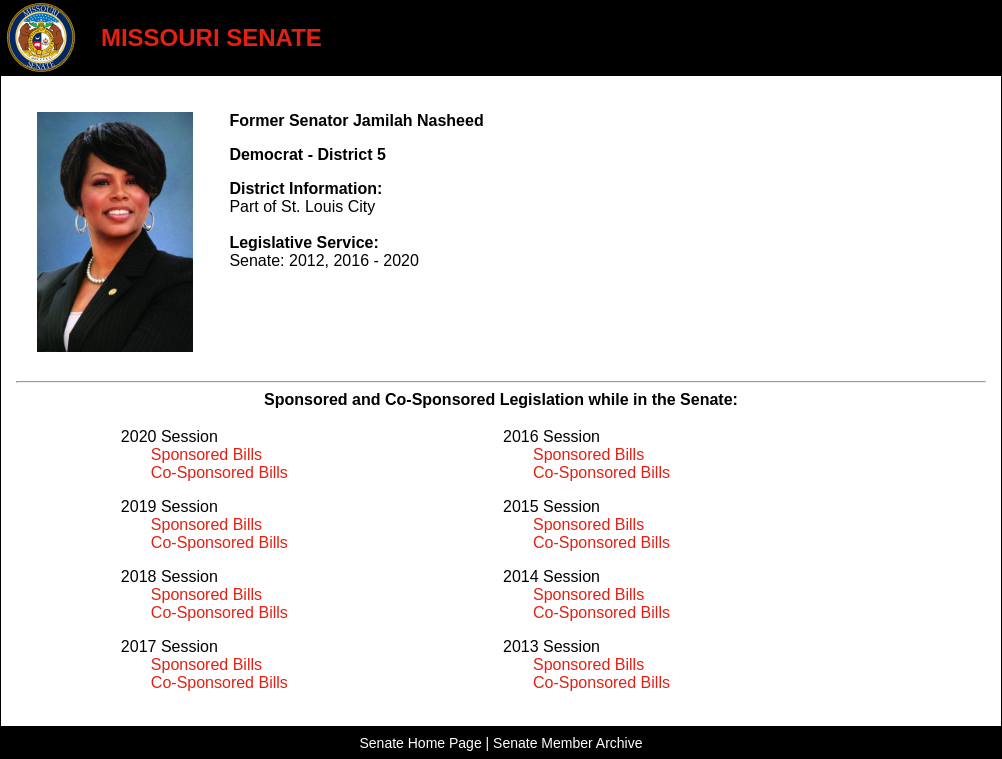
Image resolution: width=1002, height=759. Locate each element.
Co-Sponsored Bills (219, 472)
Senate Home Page (420, 743)
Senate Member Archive (567, 743)
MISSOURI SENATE (211, 37)
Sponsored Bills (206, 454)
